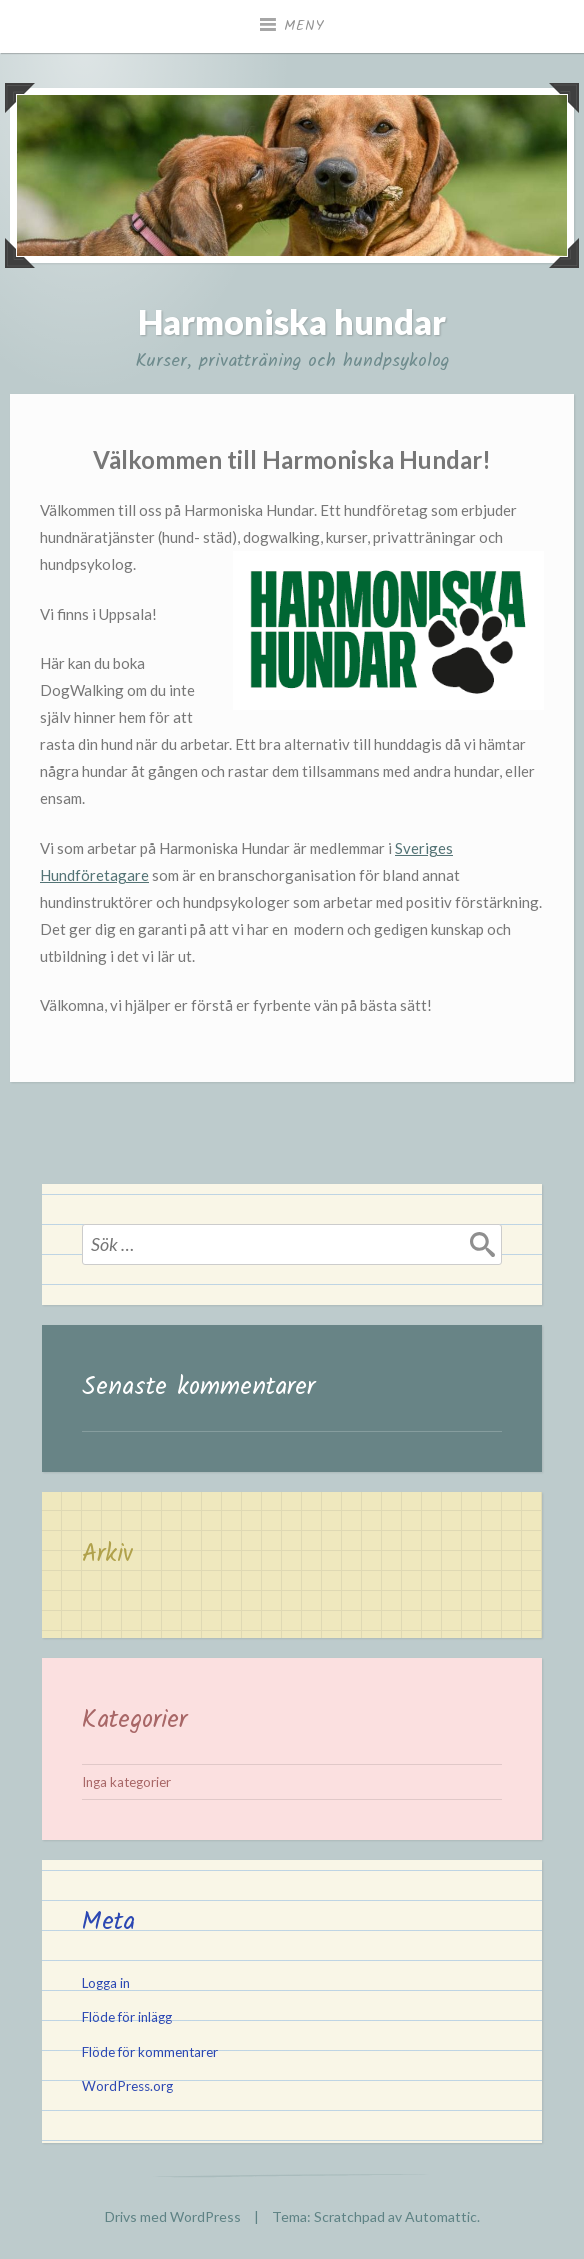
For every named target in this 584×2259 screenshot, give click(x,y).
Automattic (441, 2216)
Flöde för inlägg (127, 2017)
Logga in (106, 1983)
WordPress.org (127, 2086)
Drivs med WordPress (173, 2216)
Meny (304, 26)
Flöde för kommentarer (150, 2052)
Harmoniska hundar (292, 321)
